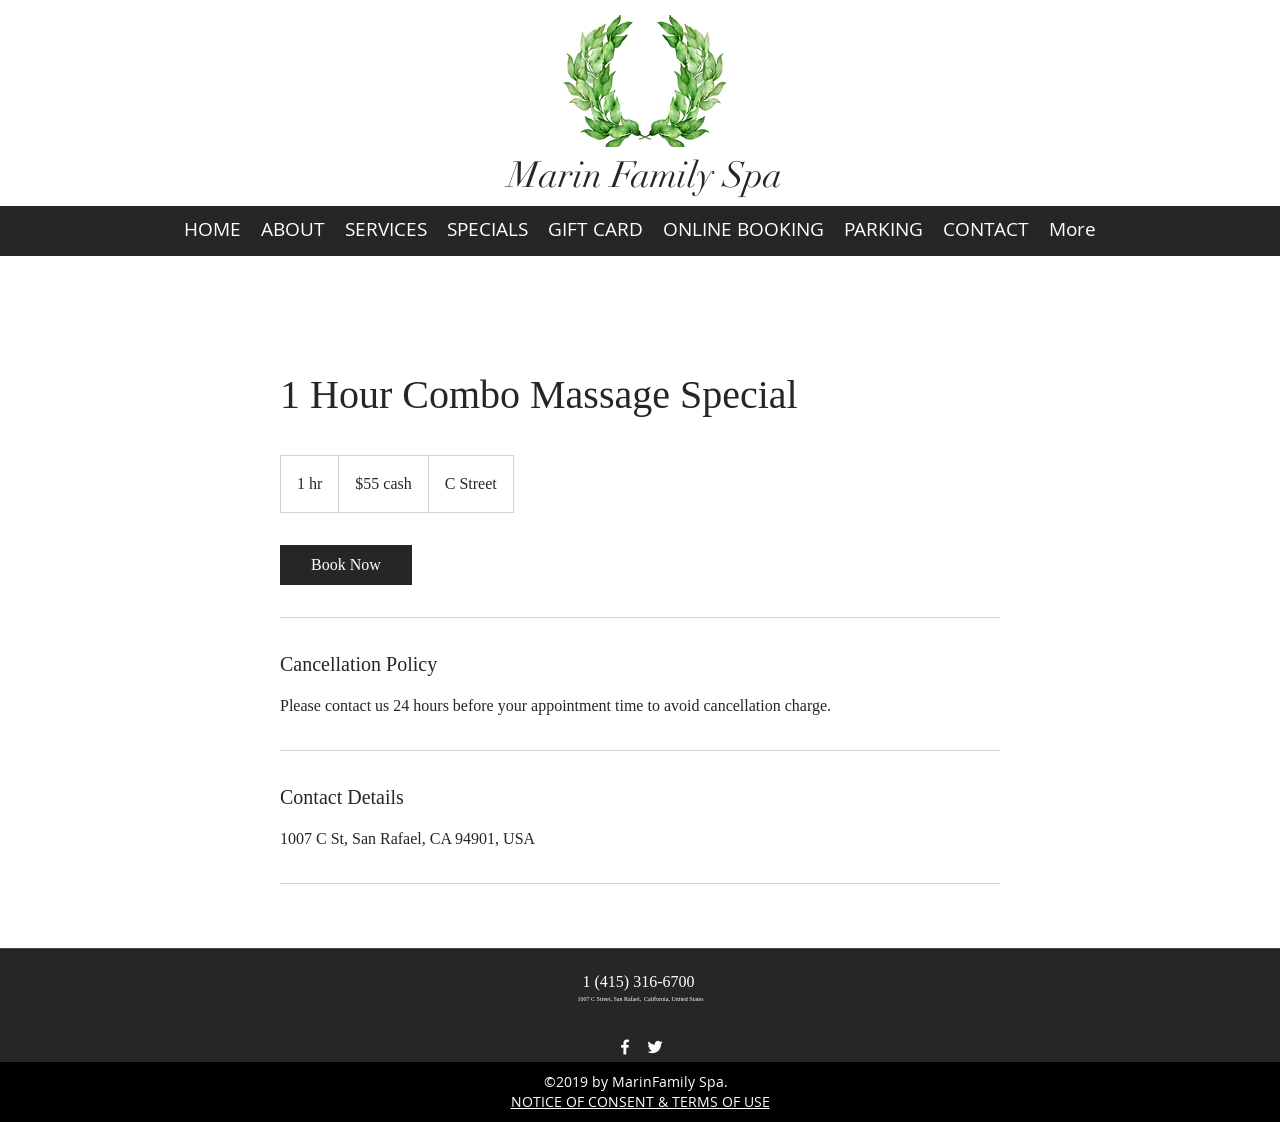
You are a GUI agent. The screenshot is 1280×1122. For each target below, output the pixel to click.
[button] (1090, 279)
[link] (346, 565)
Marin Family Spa (645, 175)
